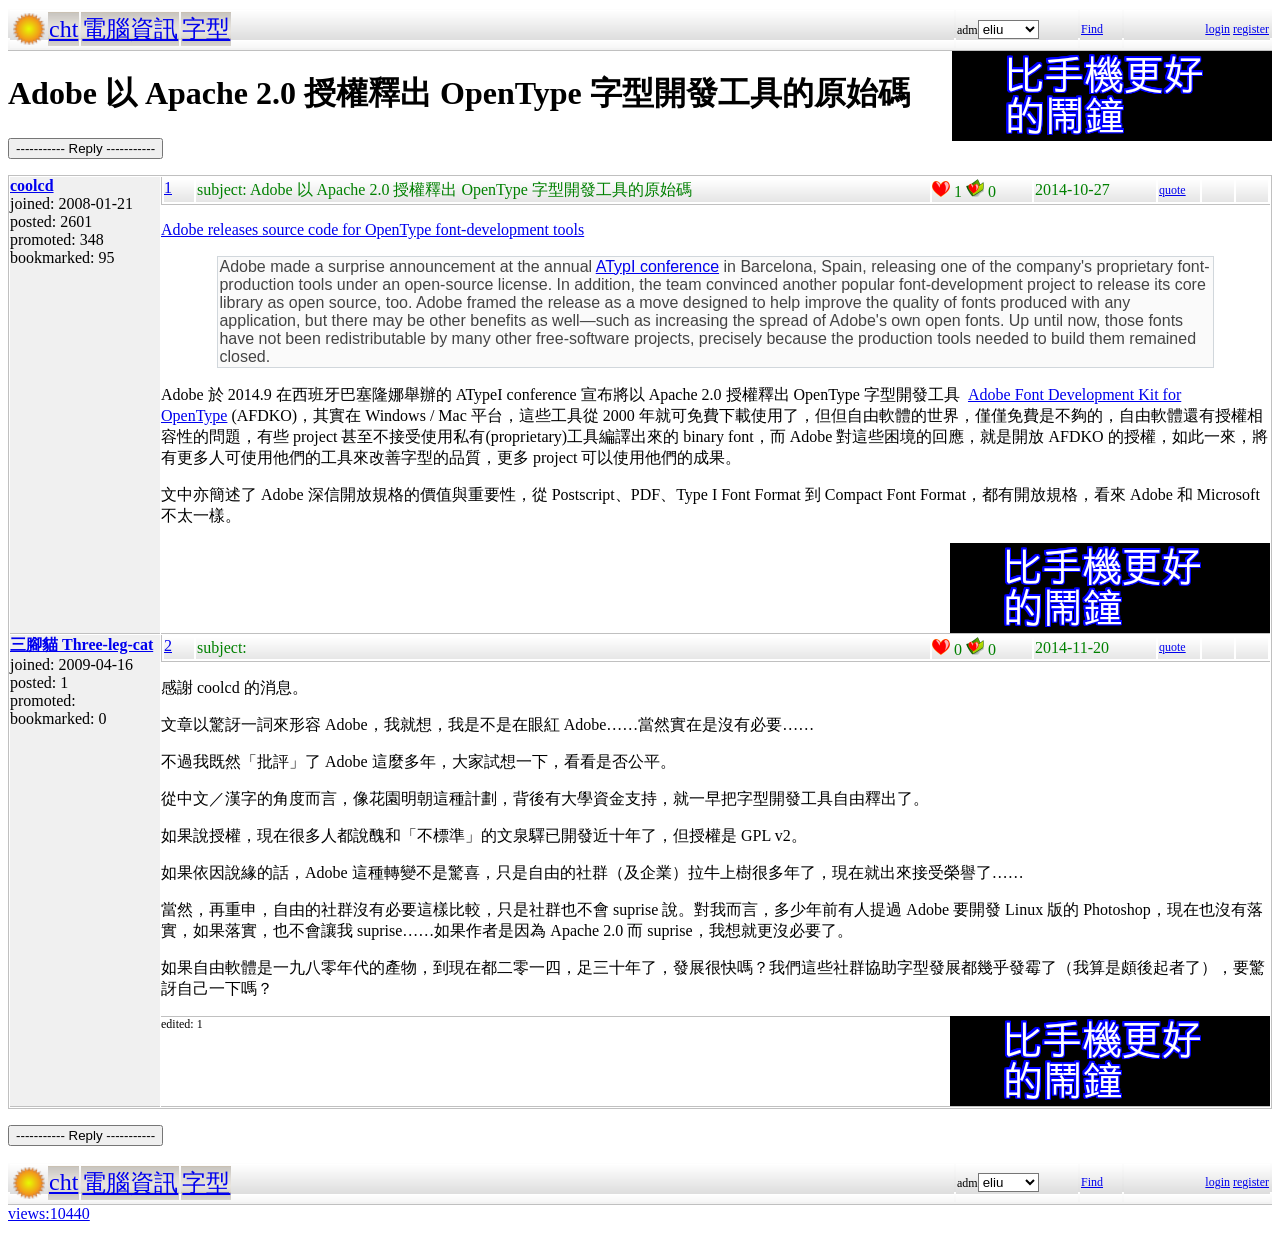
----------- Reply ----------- (85, 148)
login (1217, 29)
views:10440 (49, 1213)
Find (1092, 29)
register (1251, 29)
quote (1172, 190)
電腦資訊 (130, 29)
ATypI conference (657, 266)
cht (63, 29)
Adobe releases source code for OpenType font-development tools (372, 229)
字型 (206, 29)
